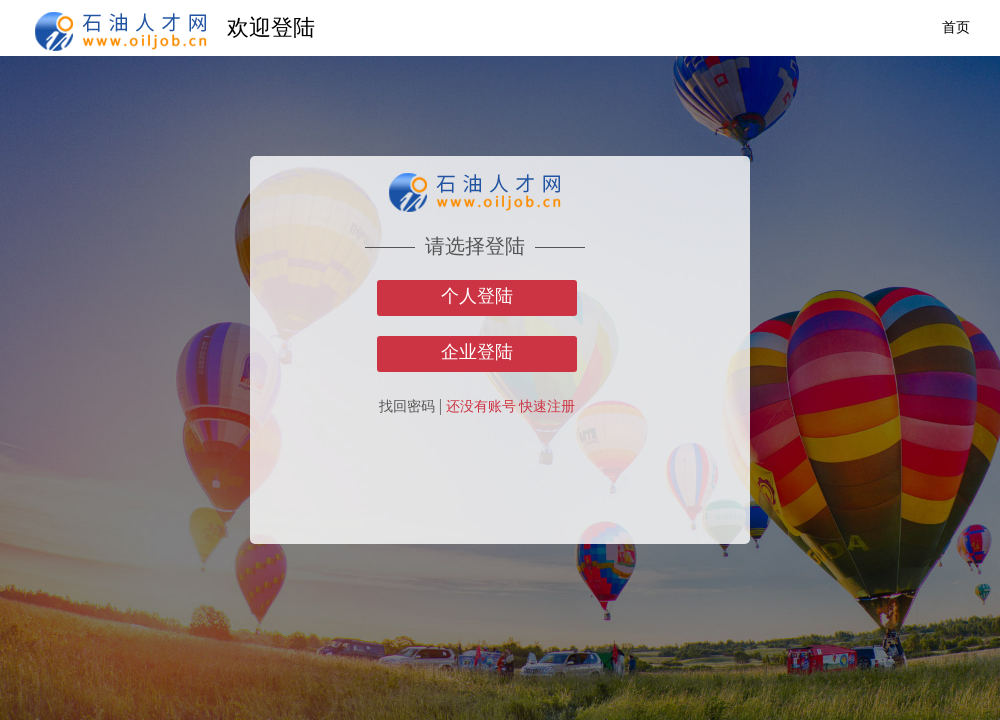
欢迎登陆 (271, 27)
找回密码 (407, 406)
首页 (956, 27)
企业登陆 (477, 352)
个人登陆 (477, 296)
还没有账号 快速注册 (511, 406)
